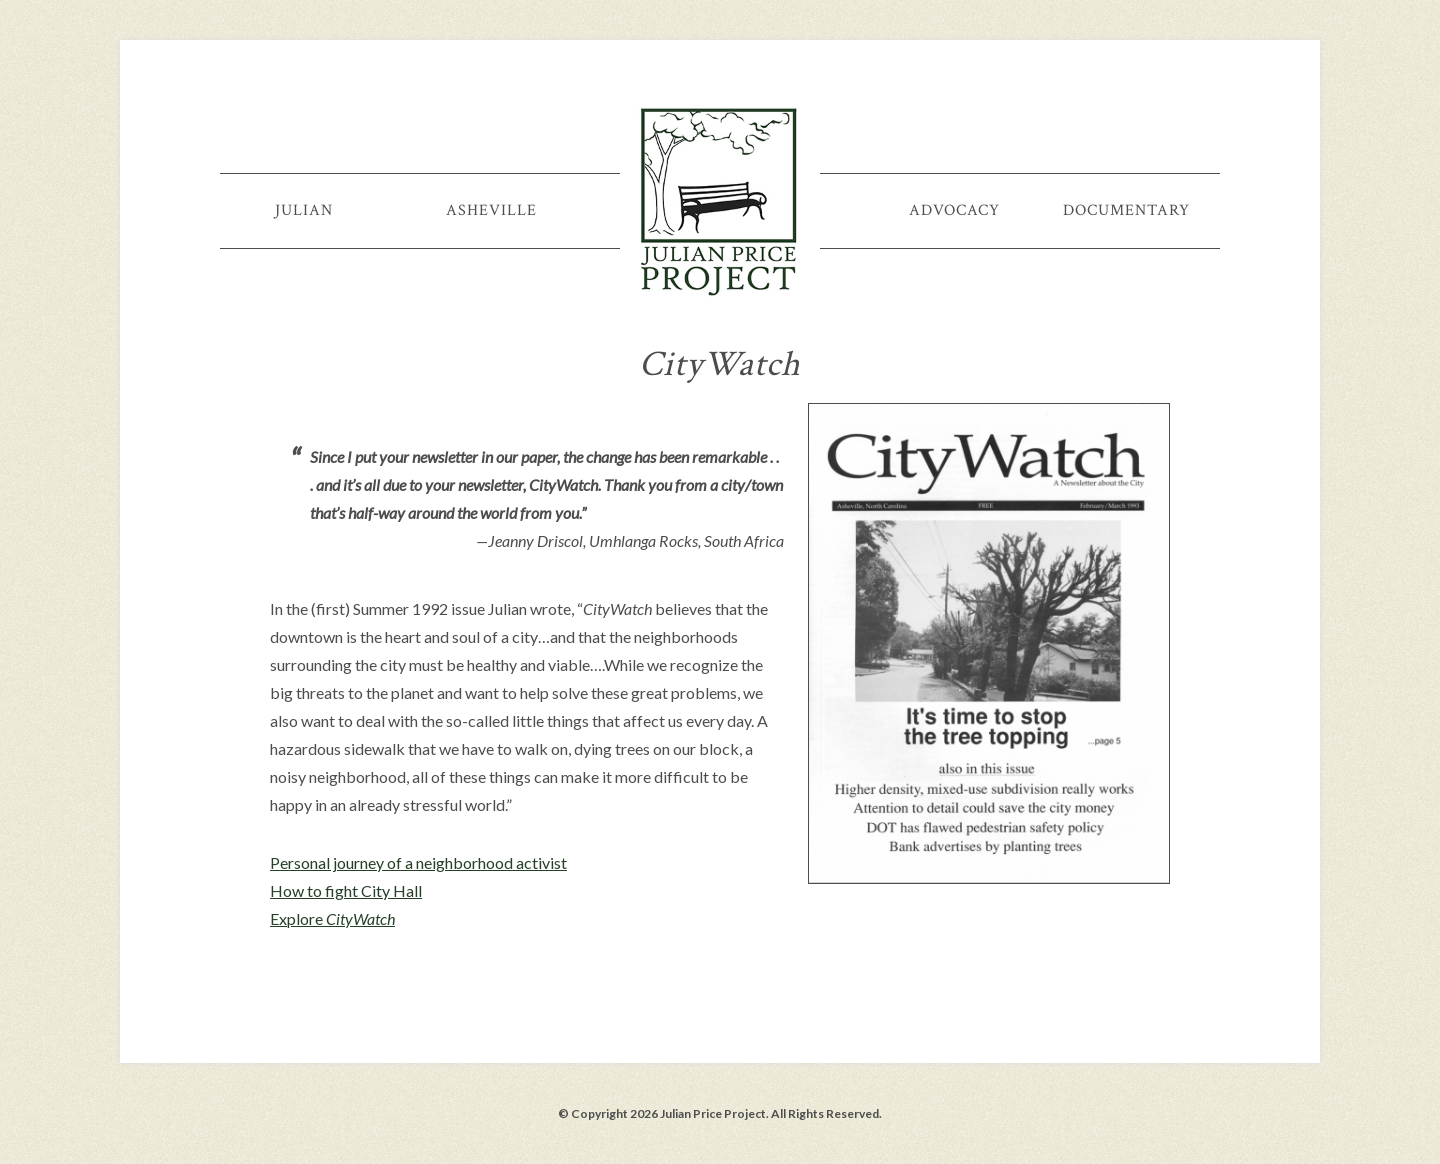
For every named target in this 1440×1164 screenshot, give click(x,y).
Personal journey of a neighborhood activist (418, 862)
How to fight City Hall (346, 890)
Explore (332, 918)
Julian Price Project (720, 200)
